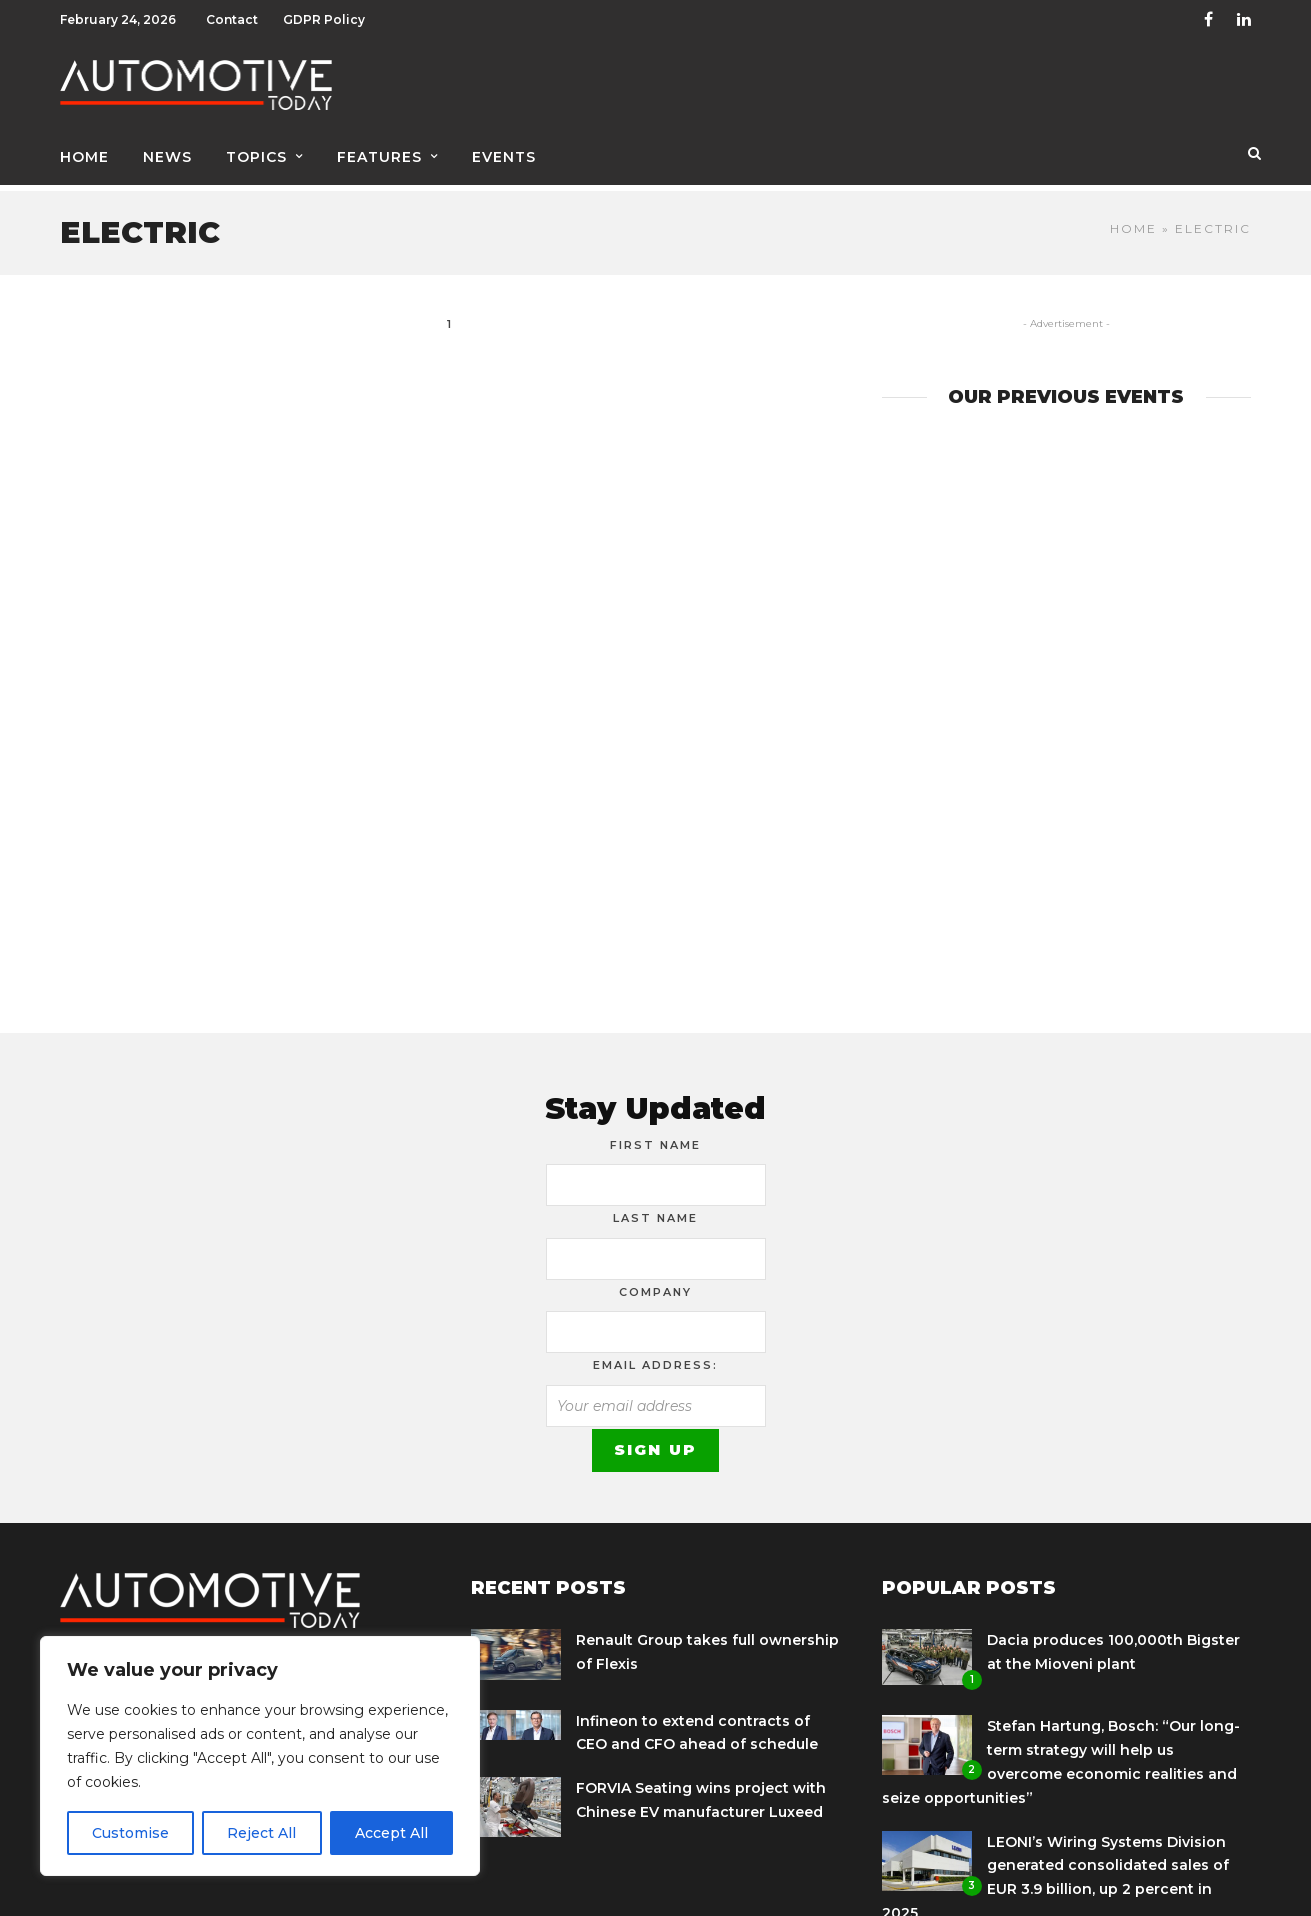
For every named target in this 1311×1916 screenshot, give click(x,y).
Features (379, 157)
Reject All (261, 1833)
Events (504, 157)
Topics (256, 157)
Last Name (655, 1211)
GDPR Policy (324, 19)
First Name (655, 1138)
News (167, 157)
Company (655, 1285)
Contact (232, 19)
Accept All (391, 1833)
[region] (260, 1756)
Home (84, 157)
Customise (130, 1833)
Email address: (655, 1358)
